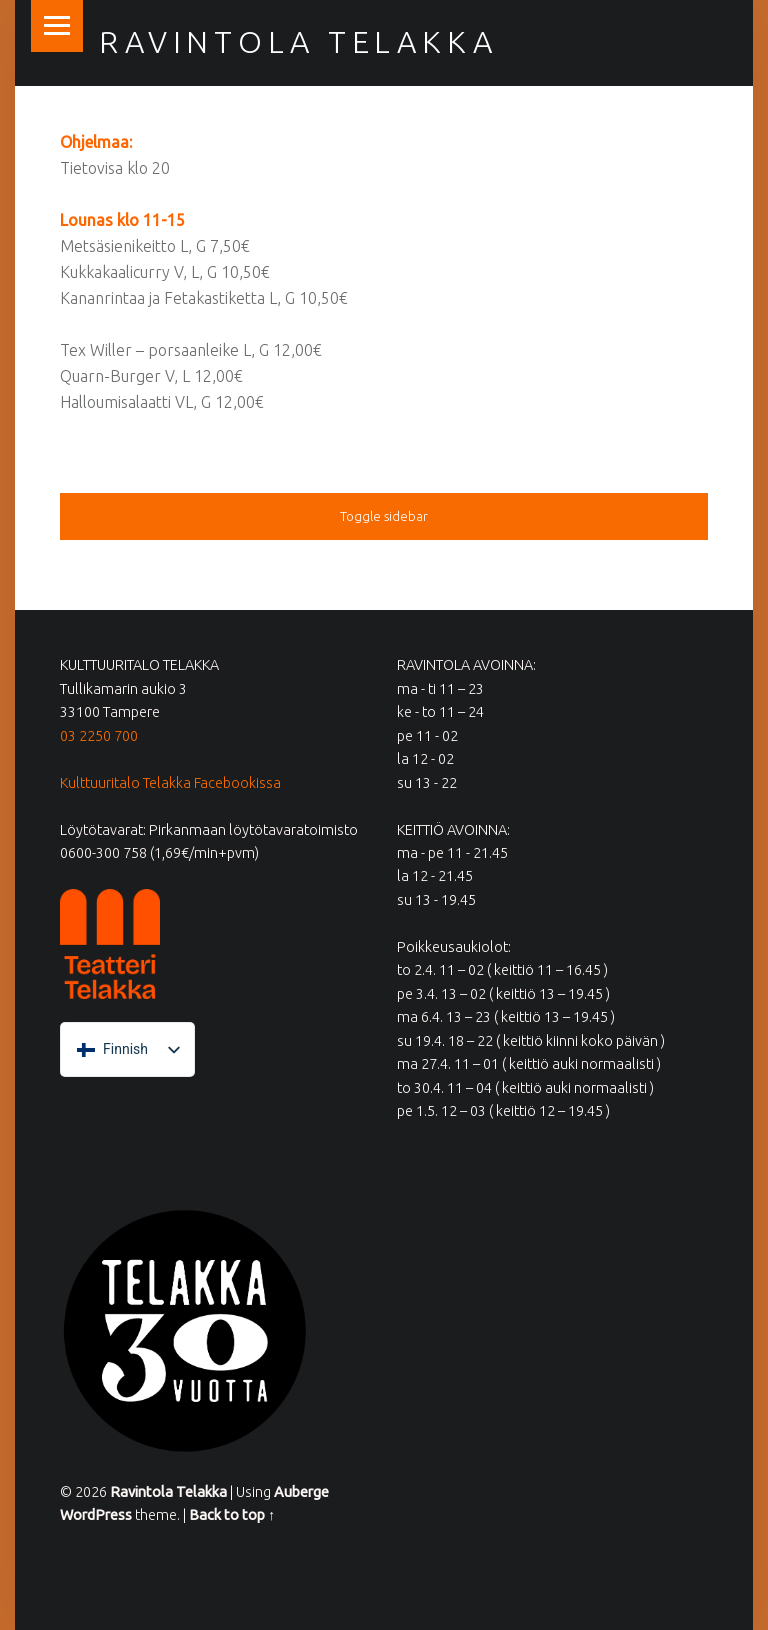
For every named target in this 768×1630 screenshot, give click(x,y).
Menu (57, 26)
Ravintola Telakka (298, 42)
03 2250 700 (99, 736)
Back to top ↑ (232, 1515)
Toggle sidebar (384, 516)
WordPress (96, 1515)
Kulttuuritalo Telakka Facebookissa (170, 783)
